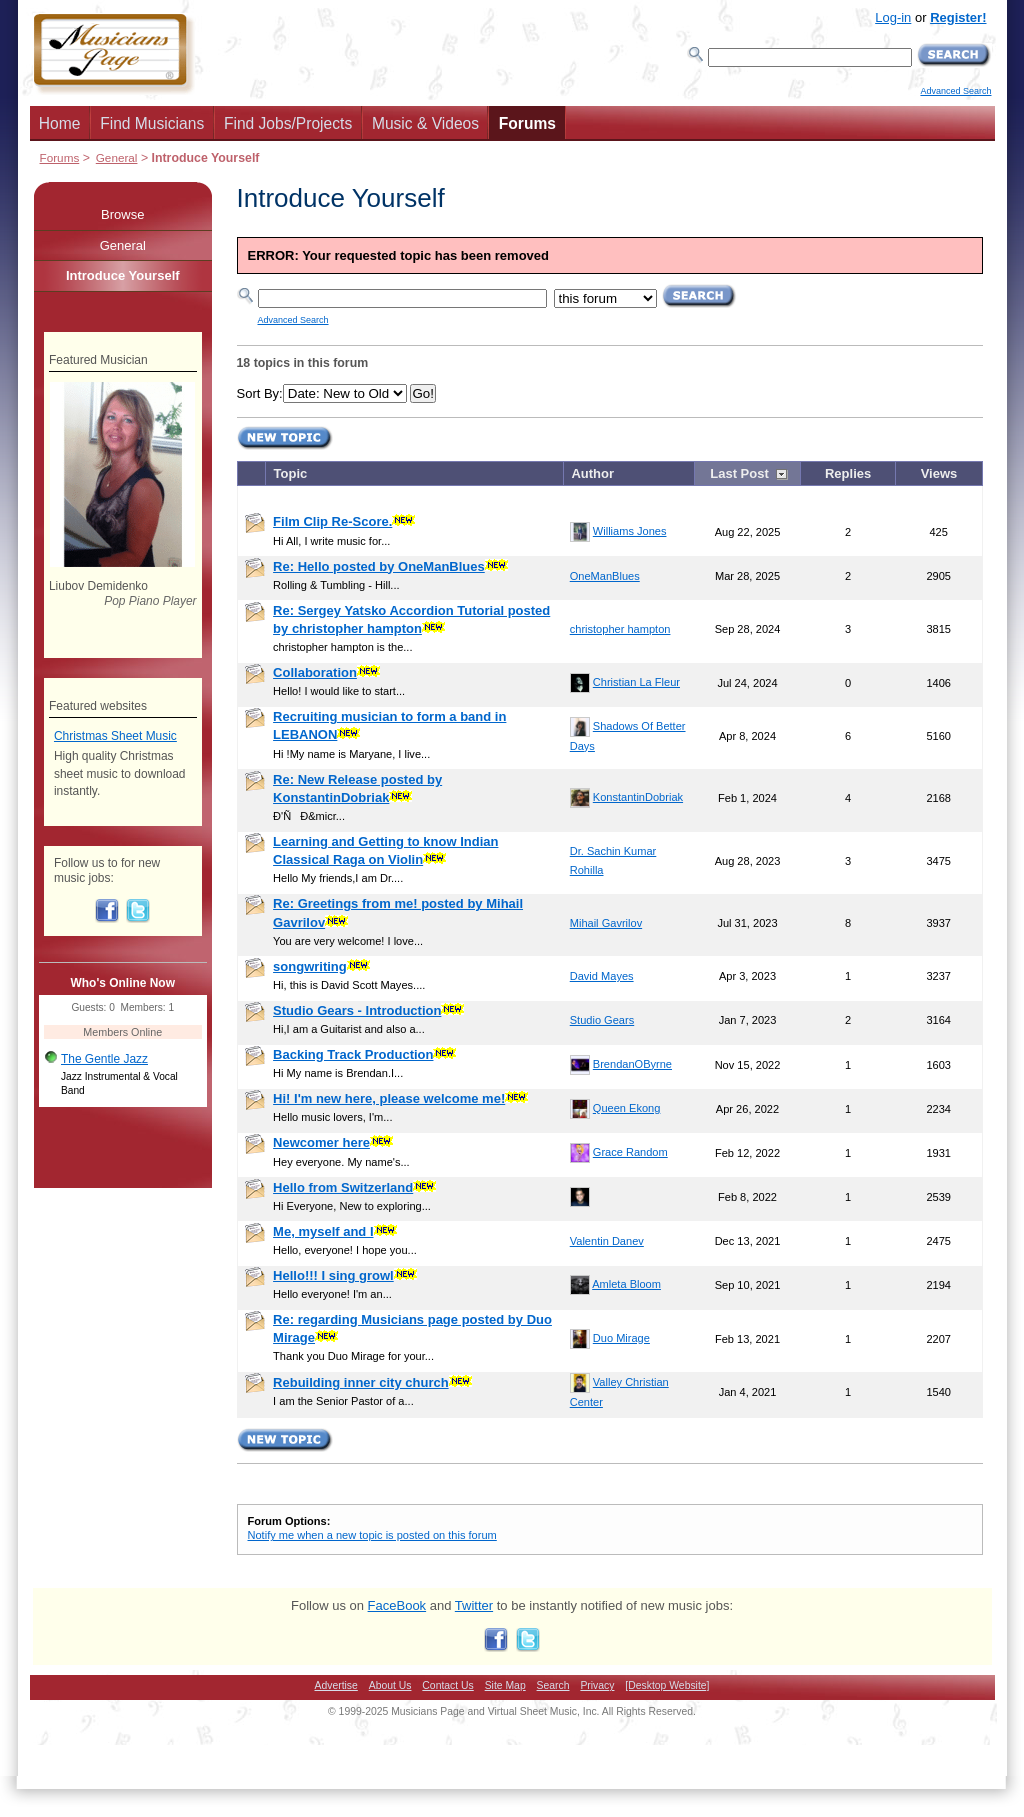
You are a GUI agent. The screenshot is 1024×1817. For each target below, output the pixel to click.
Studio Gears (602, 1020)
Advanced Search (955, 91)
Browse (122, 214)
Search (553, 1685)
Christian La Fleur (636, 682)
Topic (291, 473)
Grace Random (630, 1152)
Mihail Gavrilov (606, 923)
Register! (958, 17)
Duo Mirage (621, 1338)
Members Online (122, 1032)
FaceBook (397, 1605)
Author (592, 473)
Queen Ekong (627, 1108)
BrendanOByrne (632, 1064)
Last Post (739, 473)
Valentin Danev (607, 1241)
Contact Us (447, 1685)
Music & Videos (425, 123)
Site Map (505, 1685)
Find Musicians (152, 123)
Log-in (893, 17)
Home (60, 123)
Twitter (474, 1605)
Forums (527, 123)
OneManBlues (605, 576)
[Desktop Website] (667, 1685)
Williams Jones (630, 531)
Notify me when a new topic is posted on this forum (372, 1535)
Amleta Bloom (626, 1284)
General (117, 157)
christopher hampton (620, 629)
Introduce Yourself (123, 275)
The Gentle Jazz (104, 1059)
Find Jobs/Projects (288, 123)
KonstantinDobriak (638, 797)
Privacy (597, 1685)
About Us (390, 1685)
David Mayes (602, 976)
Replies (848, 473)
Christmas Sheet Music (115, 736)
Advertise (336, 1685)
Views (939, 473)
